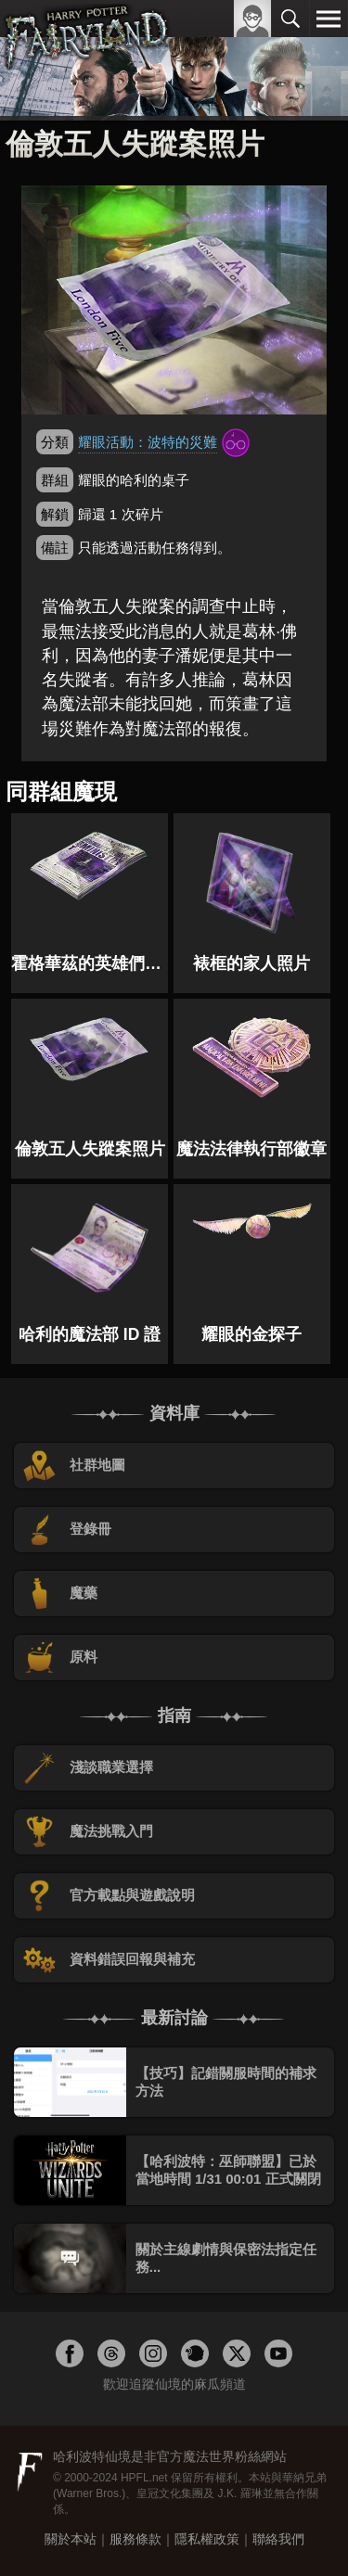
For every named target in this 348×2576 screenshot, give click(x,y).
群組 (55, 480)
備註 (55, 547)
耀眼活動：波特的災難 (147, 442)
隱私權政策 (206, 2538)
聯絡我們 (278, 2538)
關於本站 (71, 2538)
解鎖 (55, 514)
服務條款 (135, 2538)
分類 (55, 442)
